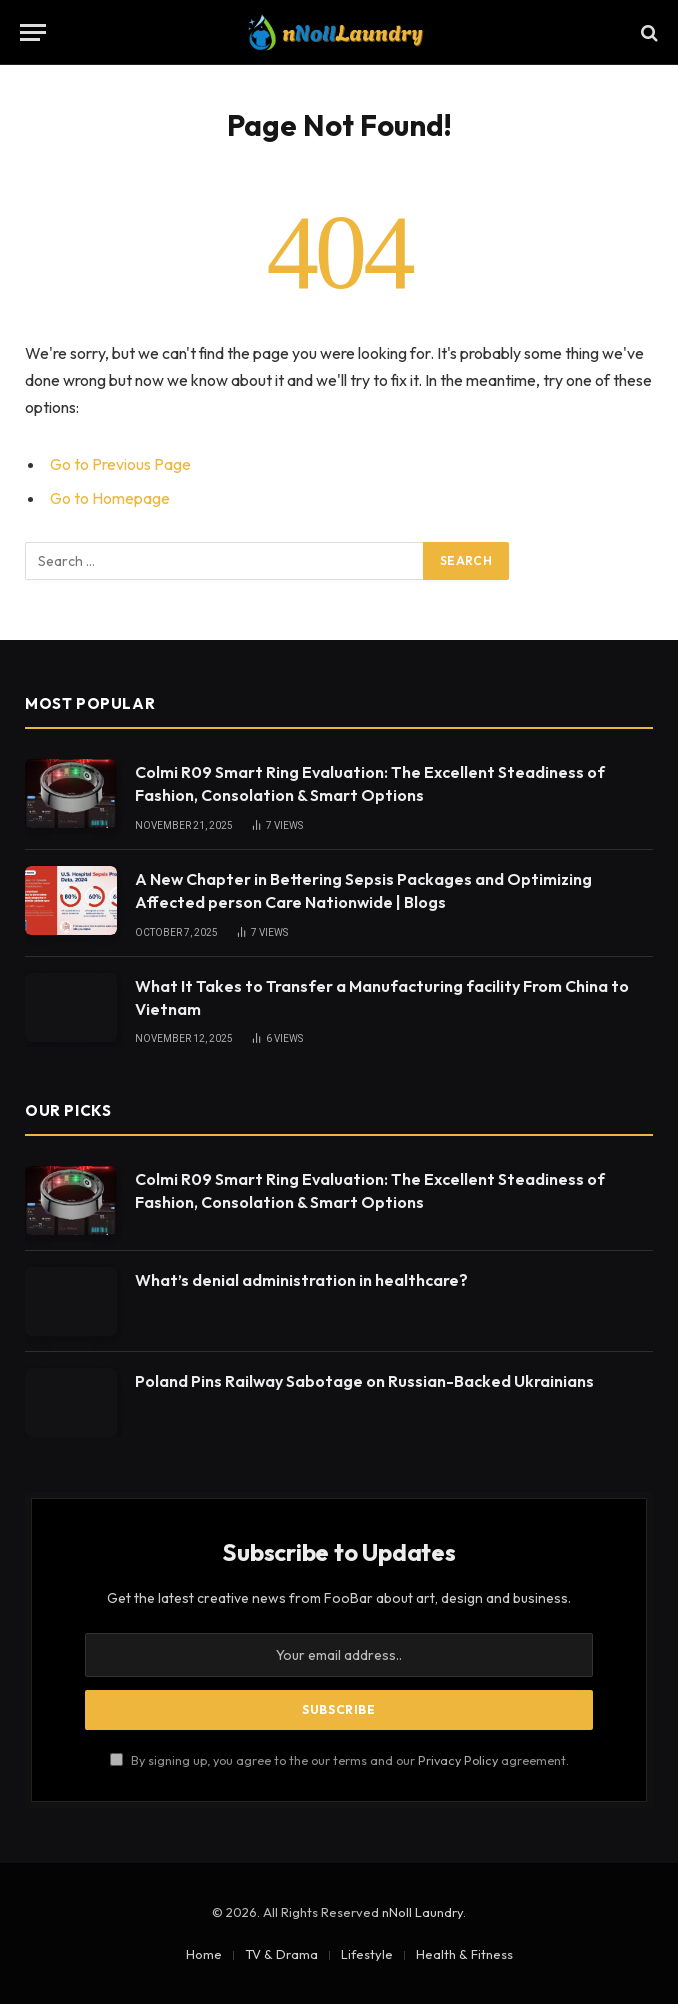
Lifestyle (367, 1954)
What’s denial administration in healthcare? (301, 1280)
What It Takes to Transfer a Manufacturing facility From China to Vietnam (382, 997)
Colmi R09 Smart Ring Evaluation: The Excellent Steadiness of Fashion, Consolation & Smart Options (370, 783)
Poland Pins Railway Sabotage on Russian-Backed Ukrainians (364, 1381)
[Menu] (33, 32)
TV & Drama (281, 1954)
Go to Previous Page (120, 464)
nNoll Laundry (422, 1912)
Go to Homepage (110, 498)
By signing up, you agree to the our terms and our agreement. (339, 1760)
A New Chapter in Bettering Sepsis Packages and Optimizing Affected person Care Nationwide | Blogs (363, 890)
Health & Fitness (464, 1954)
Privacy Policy (458, 1760)
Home (204, 1954)
